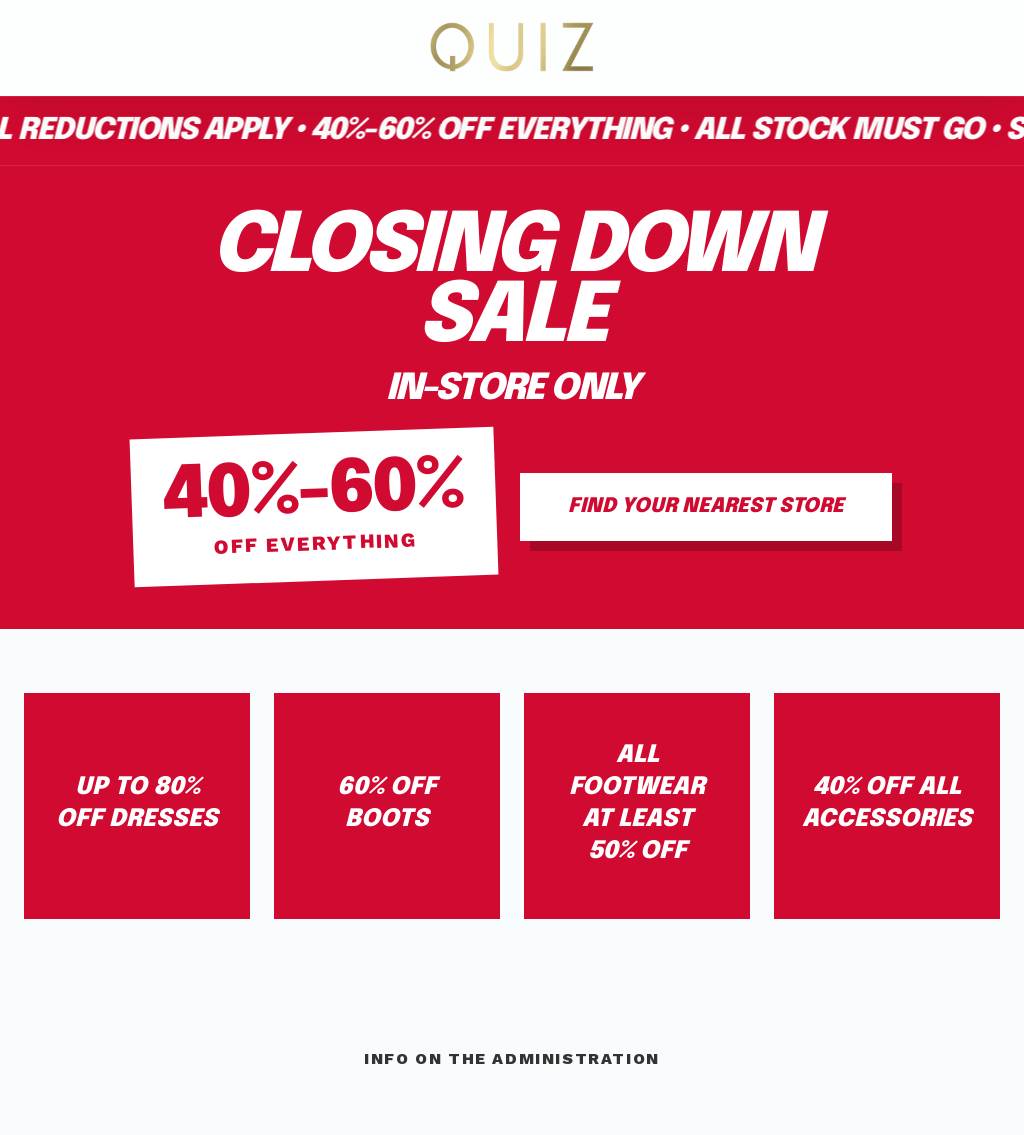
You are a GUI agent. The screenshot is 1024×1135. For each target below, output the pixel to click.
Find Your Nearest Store (706, 506)
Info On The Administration (512, 1058)
